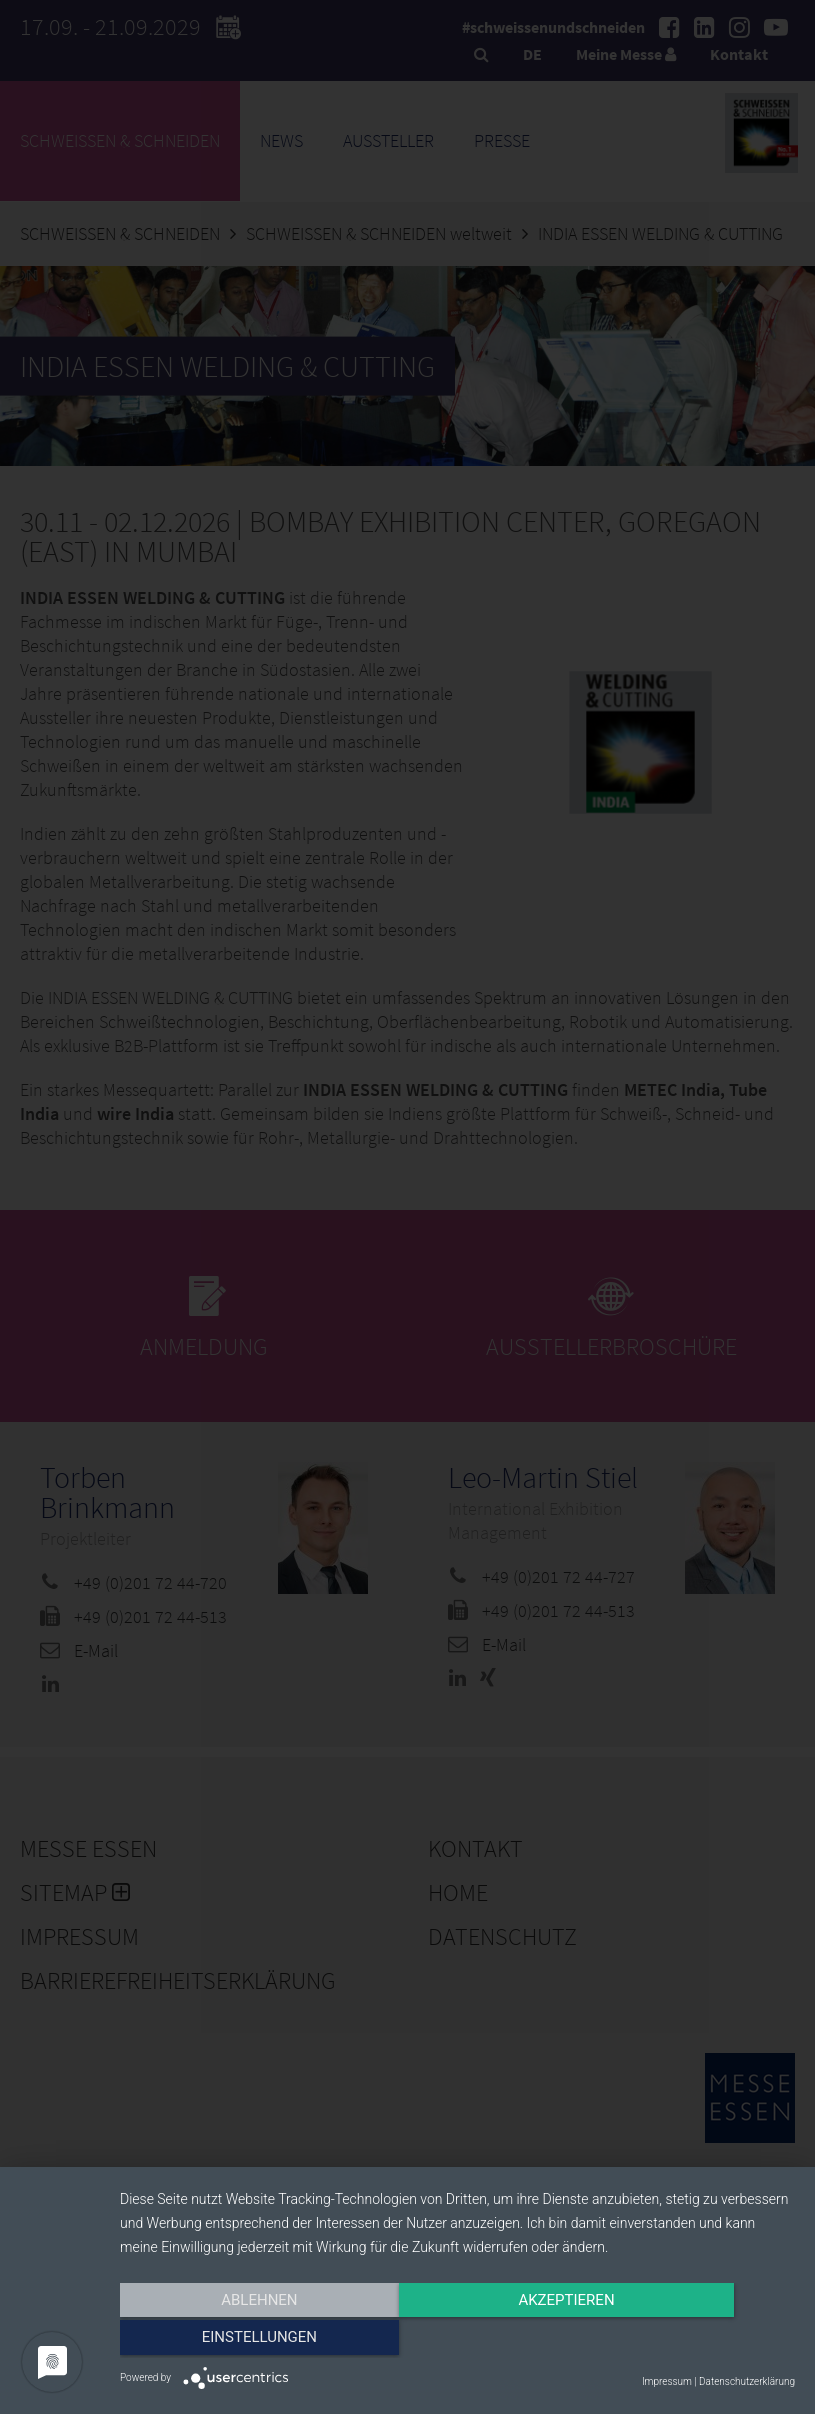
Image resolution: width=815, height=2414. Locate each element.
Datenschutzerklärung (747, 2381)
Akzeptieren (457, 2341)
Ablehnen (221, 2341)
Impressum (667, 2381)
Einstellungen (693, 2341)
